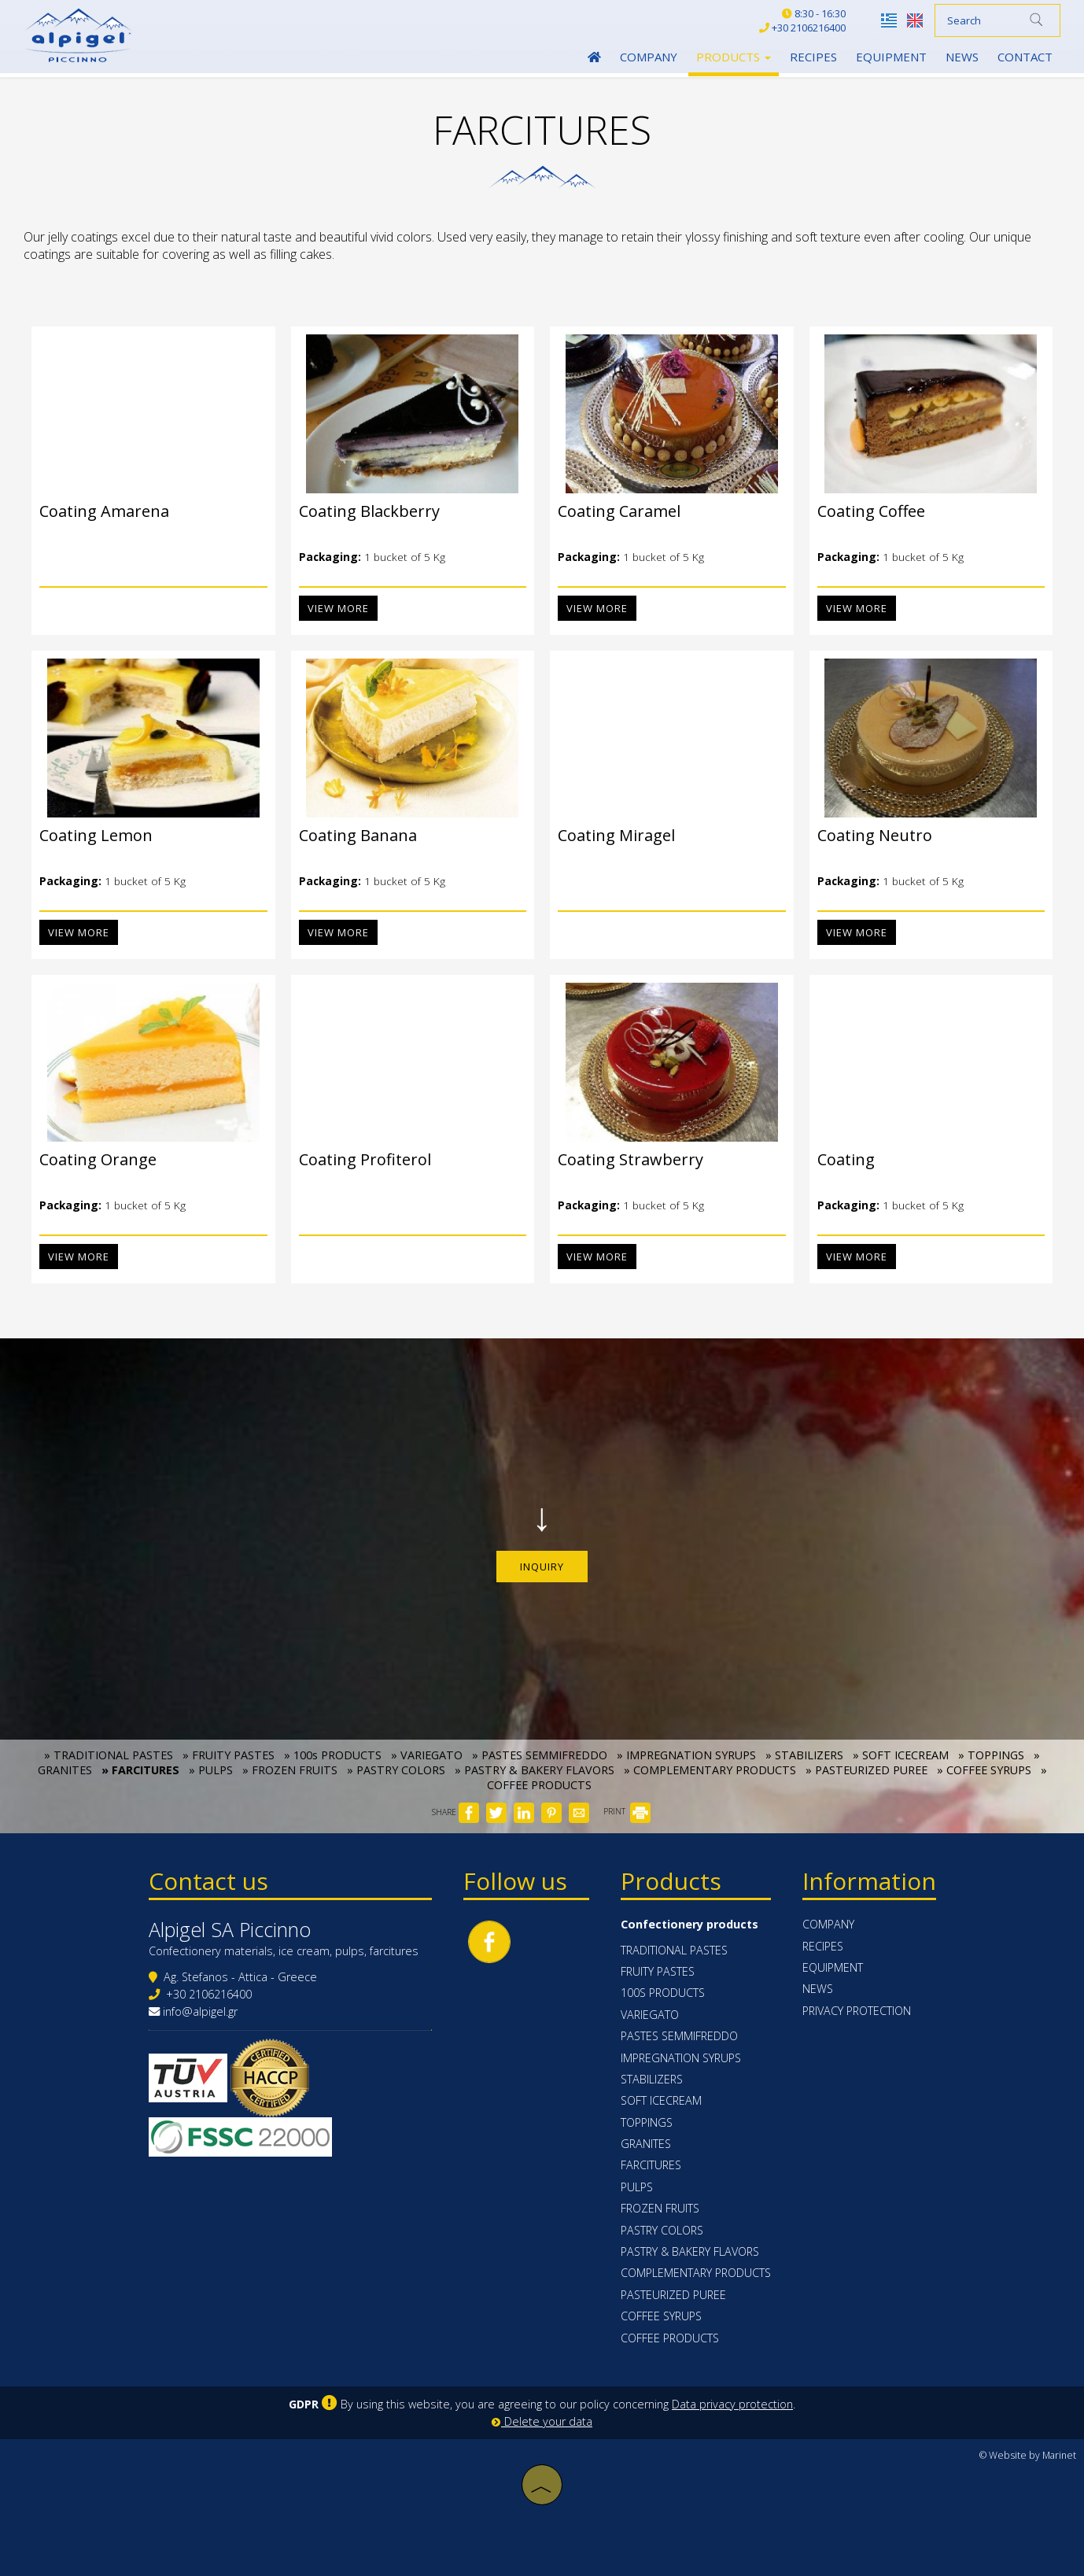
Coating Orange (90, 1159)
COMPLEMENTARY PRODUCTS (696, 2272)
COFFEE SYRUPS (661, 2315)
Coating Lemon (88, 835)
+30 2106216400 (209, 1994)
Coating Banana (350, 835)
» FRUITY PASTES (229, 1754)
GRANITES (646, 2143)
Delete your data (542, 2421)
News (962, 57)
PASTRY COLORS (662, 2230)
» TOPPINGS (991, 1754)
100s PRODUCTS (663, 1992)
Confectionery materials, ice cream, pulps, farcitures (283, 1950)
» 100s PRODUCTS (333, 1754)
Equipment (891, 57)
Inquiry (542, 1566)
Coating (838, 1159)
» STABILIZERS (804, 1754)
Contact (1025, 57)
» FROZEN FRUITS (289, 1769)
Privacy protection (856, 2010)
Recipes (813, 57)
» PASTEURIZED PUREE (866, 1769)
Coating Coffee (863, 511)
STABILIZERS (652, 2079)
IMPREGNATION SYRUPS (681, 2057)
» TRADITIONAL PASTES (108, 1754)
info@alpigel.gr (200, 2011)
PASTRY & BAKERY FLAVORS (690, 2251)
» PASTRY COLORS (396, 1769)
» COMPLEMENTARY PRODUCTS (710, 1769)
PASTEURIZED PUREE (673, 2294)
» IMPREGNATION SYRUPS (686, 1754)
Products (733, 57)
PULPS (637, 2186)
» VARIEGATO (427, 1754)
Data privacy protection (732, 2404)
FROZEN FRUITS (660, 2208)
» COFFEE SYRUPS (984, 1769)
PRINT (627, 1811)
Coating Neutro (866, 835)
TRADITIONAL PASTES (674, 1950)
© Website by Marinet (1027, 2455)
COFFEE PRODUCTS (670, 2338)
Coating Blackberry (361, 511)
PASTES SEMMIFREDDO (679, 2035)
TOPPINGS (647, 2122)
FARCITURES (651, 2164)
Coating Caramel (611, 511)
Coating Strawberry (622, 1159)
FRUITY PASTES (658, 1971)
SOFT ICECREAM (661, 2100)
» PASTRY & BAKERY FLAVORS (534, 1769)
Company (648, 57)
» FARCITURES (140, 1769)
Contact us (208, 1881)
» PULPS (211, 1769)
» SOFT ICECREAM (901, 1754)
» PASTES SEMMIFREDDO (539, 1754)
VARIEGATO (650, 2014)
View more (330, 608)
